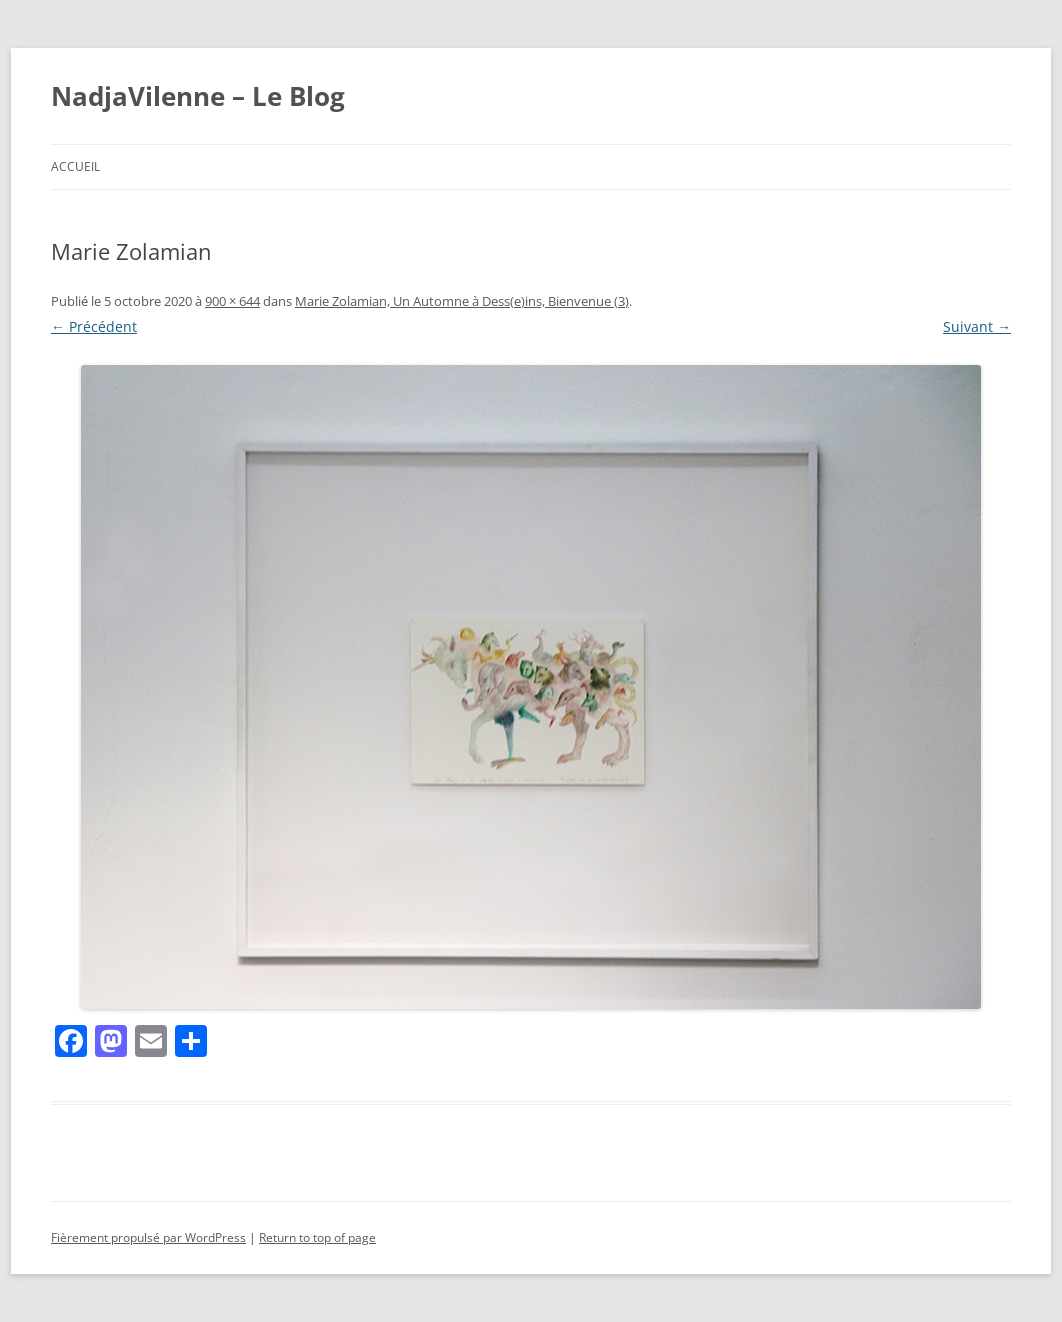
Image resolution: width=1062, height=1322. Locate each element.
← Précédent (94, 326)
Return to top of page (317, 1237)
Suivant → (977, 326)
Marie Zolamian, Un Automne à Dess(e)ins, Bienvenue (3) (462, 301)
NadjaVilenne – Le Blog (198, 96)
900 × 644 (232, 301)
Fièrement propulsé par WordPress (148, 1237)
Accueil (75, 166)
